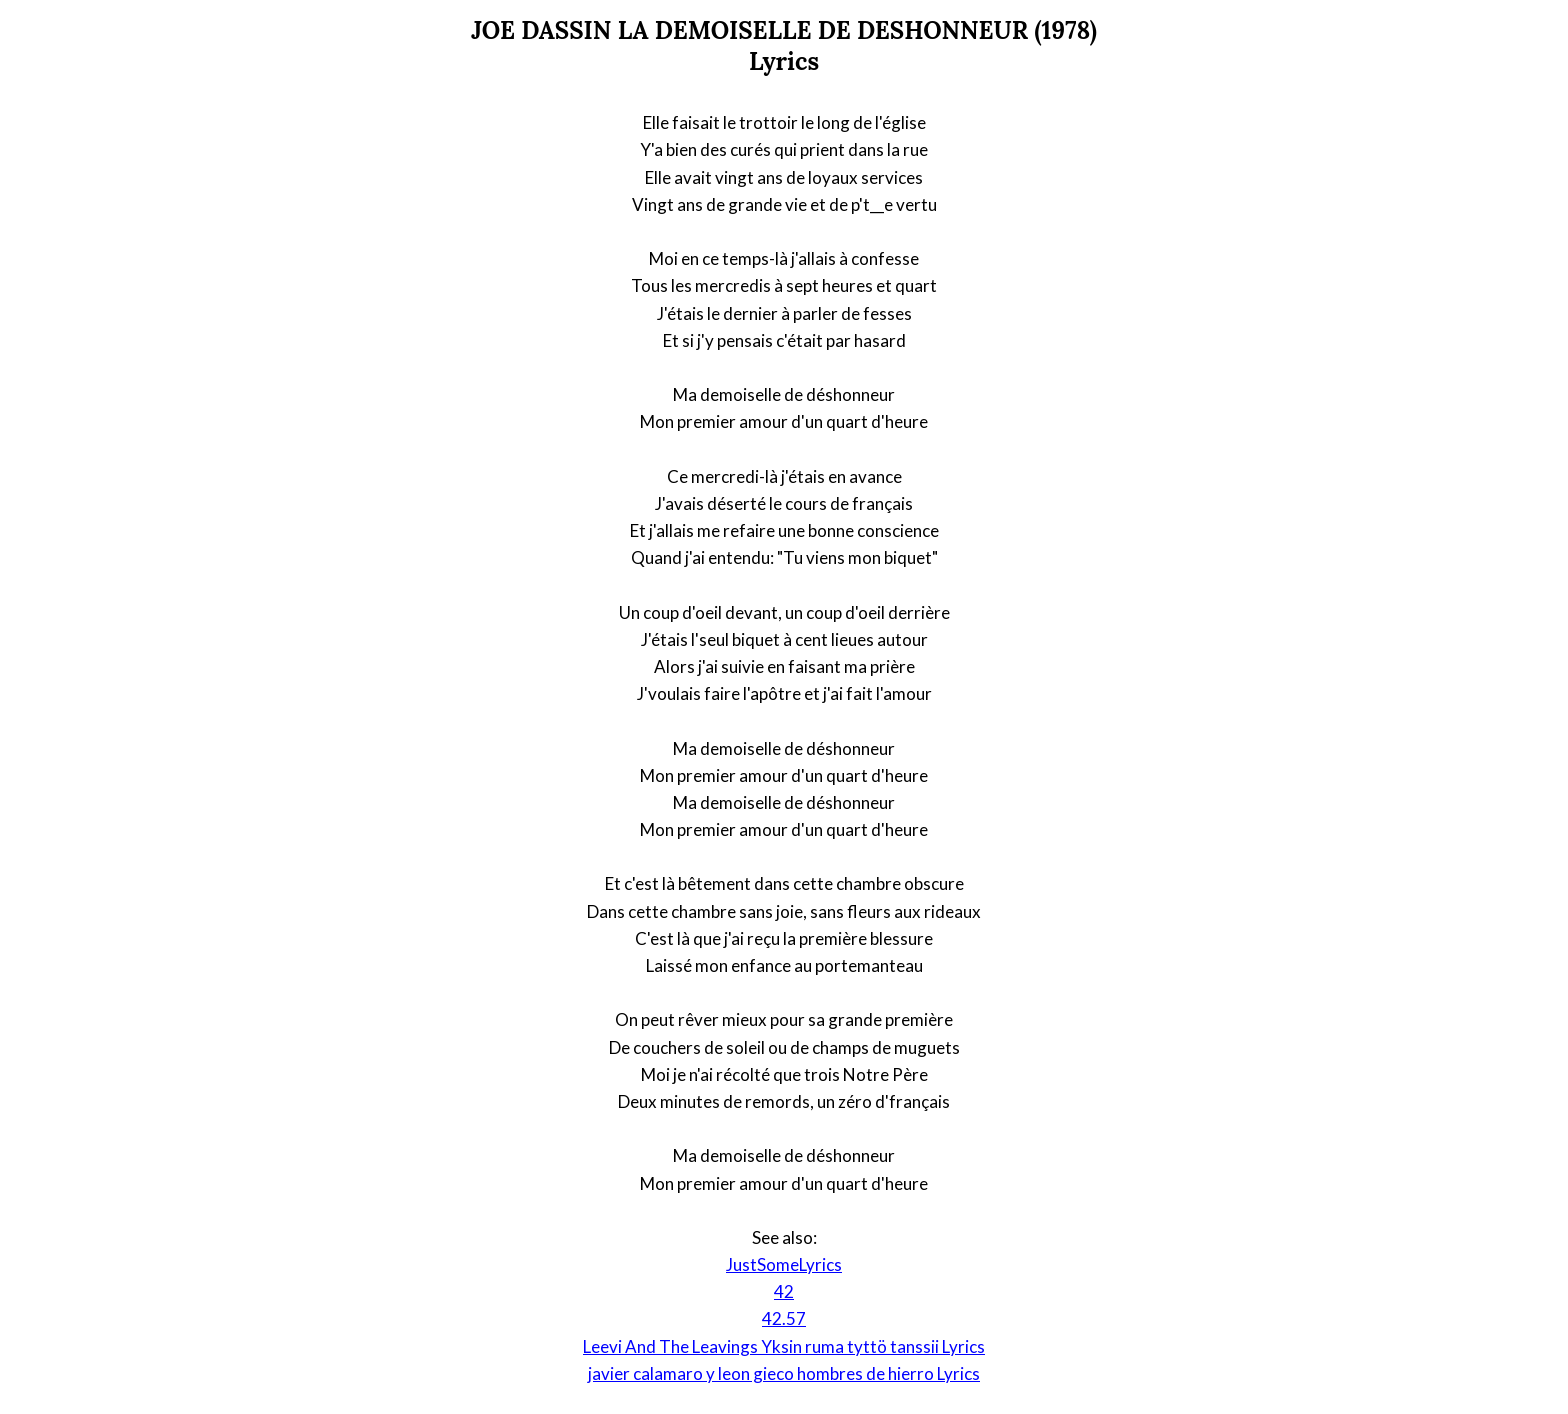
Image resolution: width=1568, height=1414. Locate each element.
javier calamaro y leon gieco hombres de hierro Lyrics (784, 1373)
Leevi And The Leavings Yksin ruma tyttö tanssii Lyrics (784, 1346)
